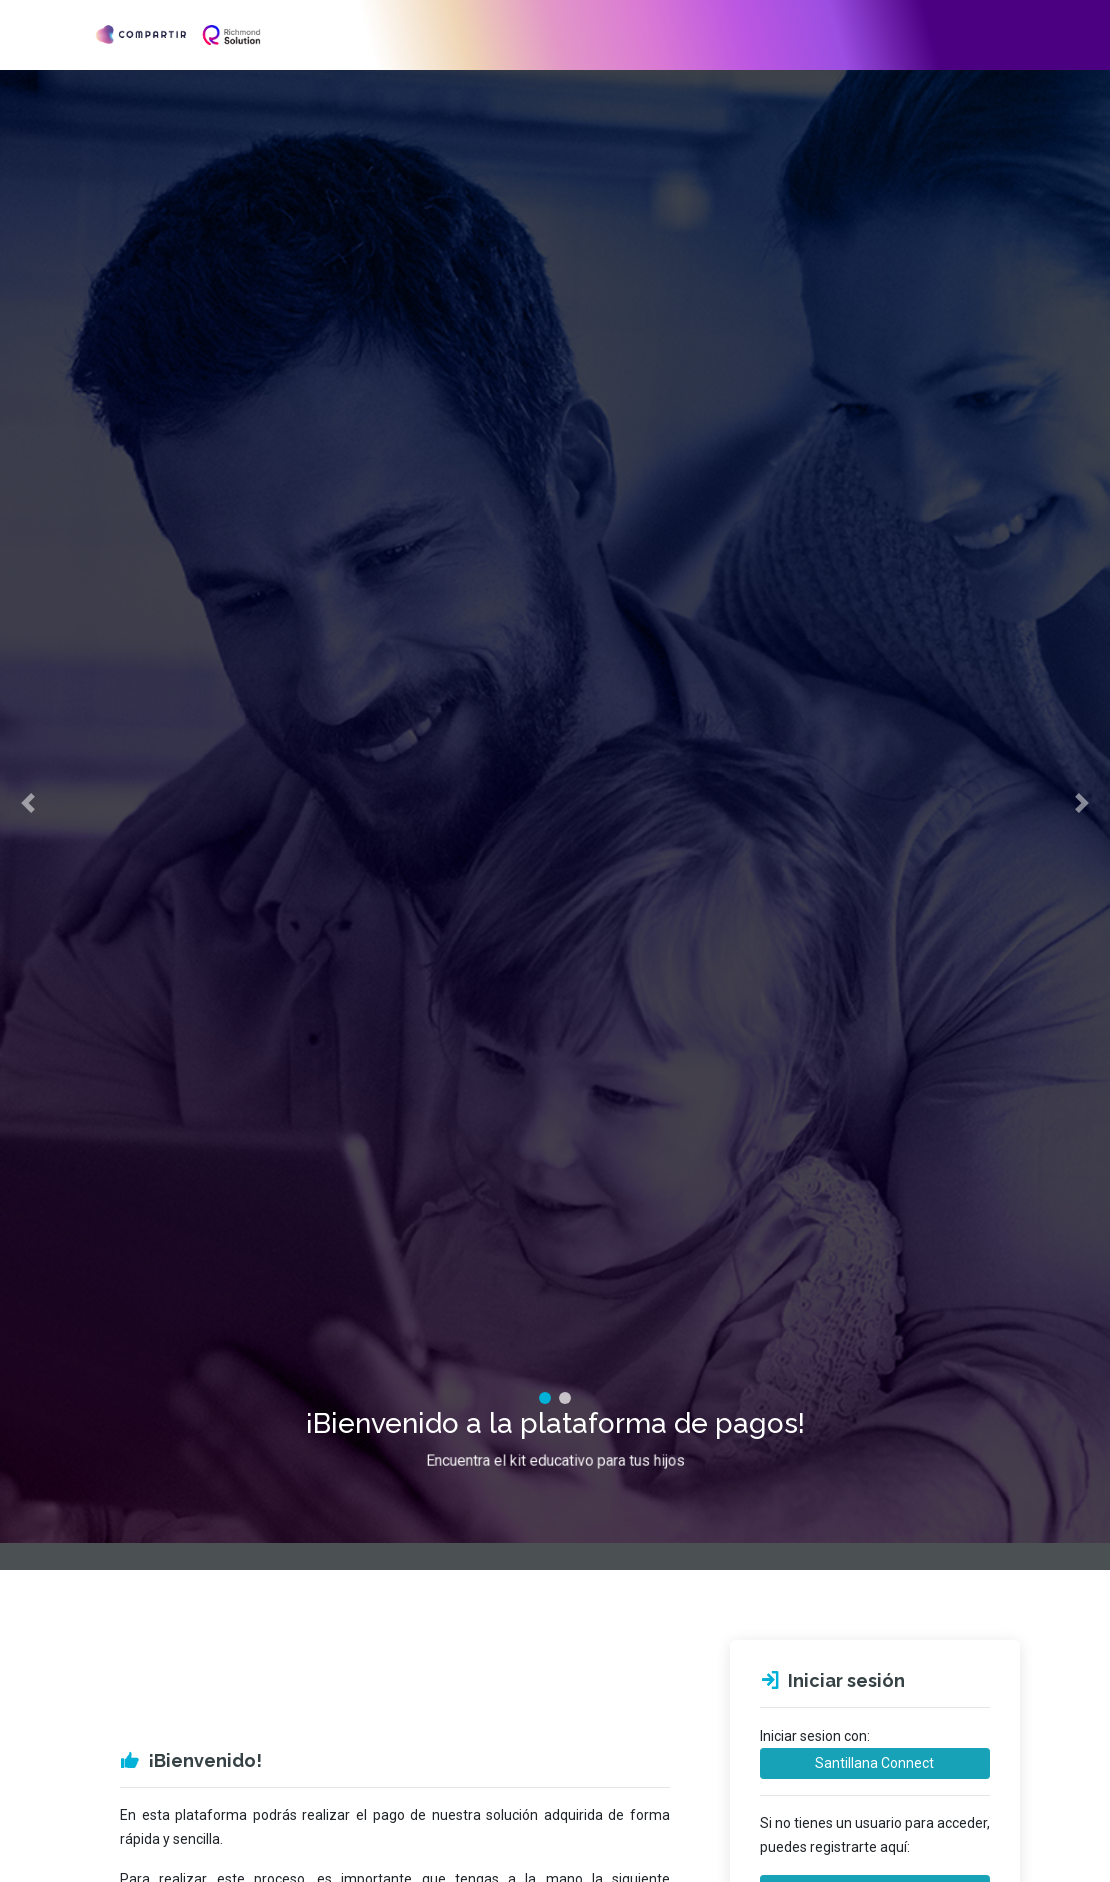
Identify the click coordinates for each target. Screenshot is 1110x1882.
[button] (28, 782)
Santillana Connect (874, 1763)
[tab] (545, 1355)
